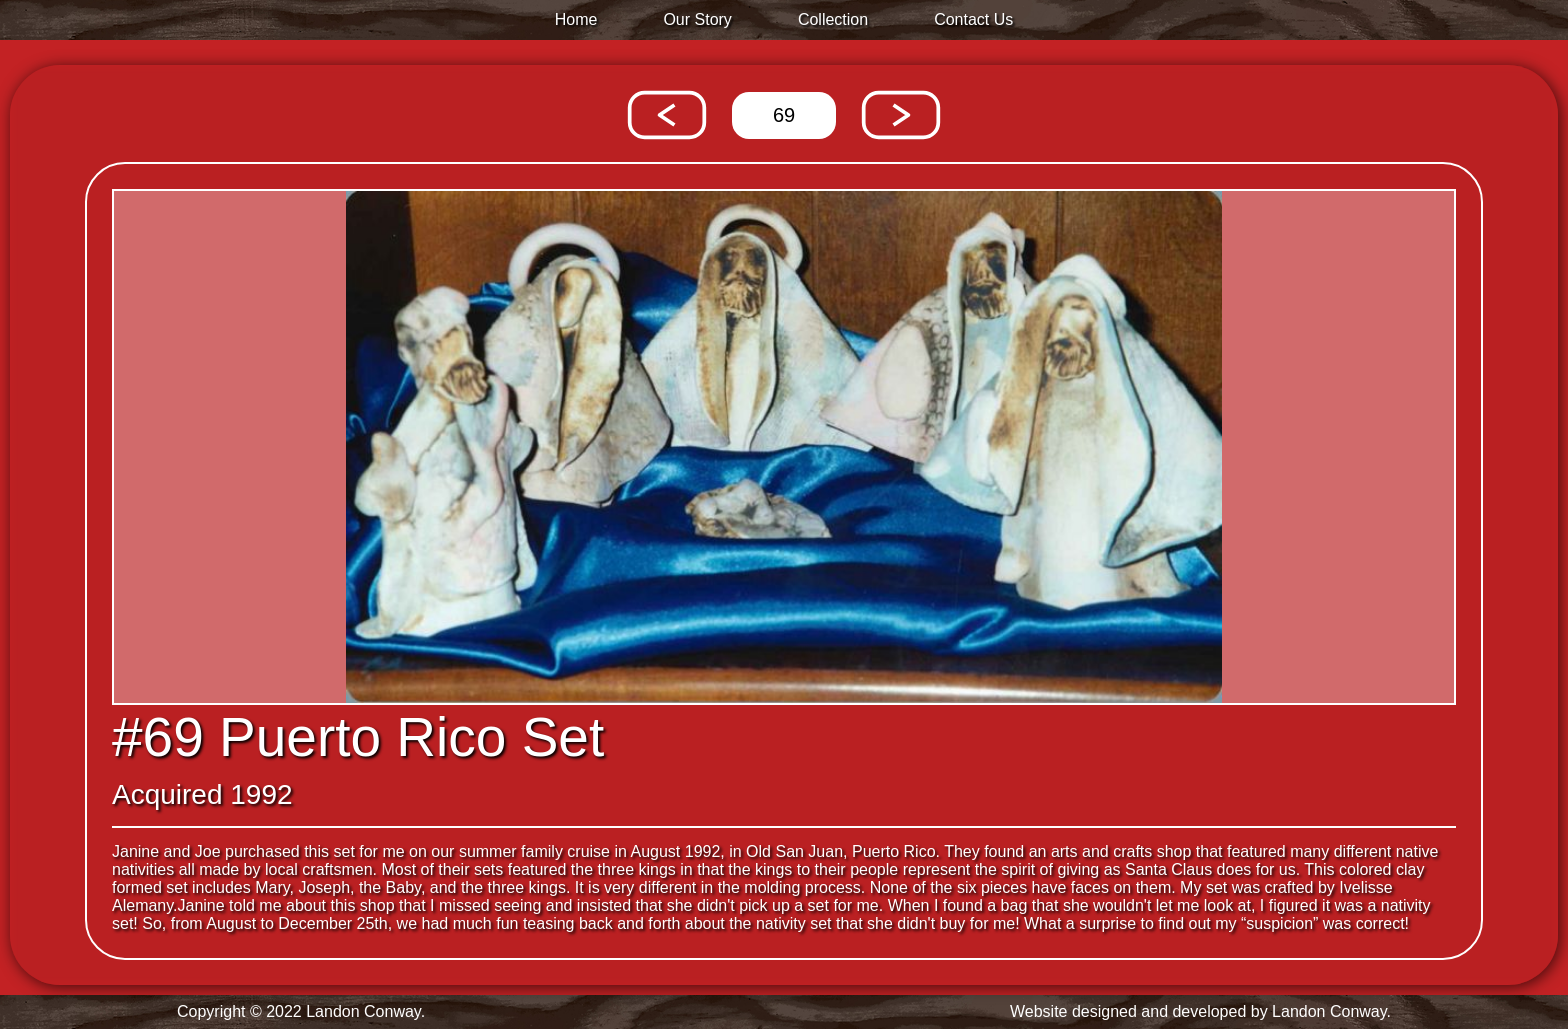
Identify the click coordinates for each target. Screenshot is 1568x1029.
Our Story (697, 19)
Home (576, 19)
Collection (833, 19)
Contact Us (973, 19)
